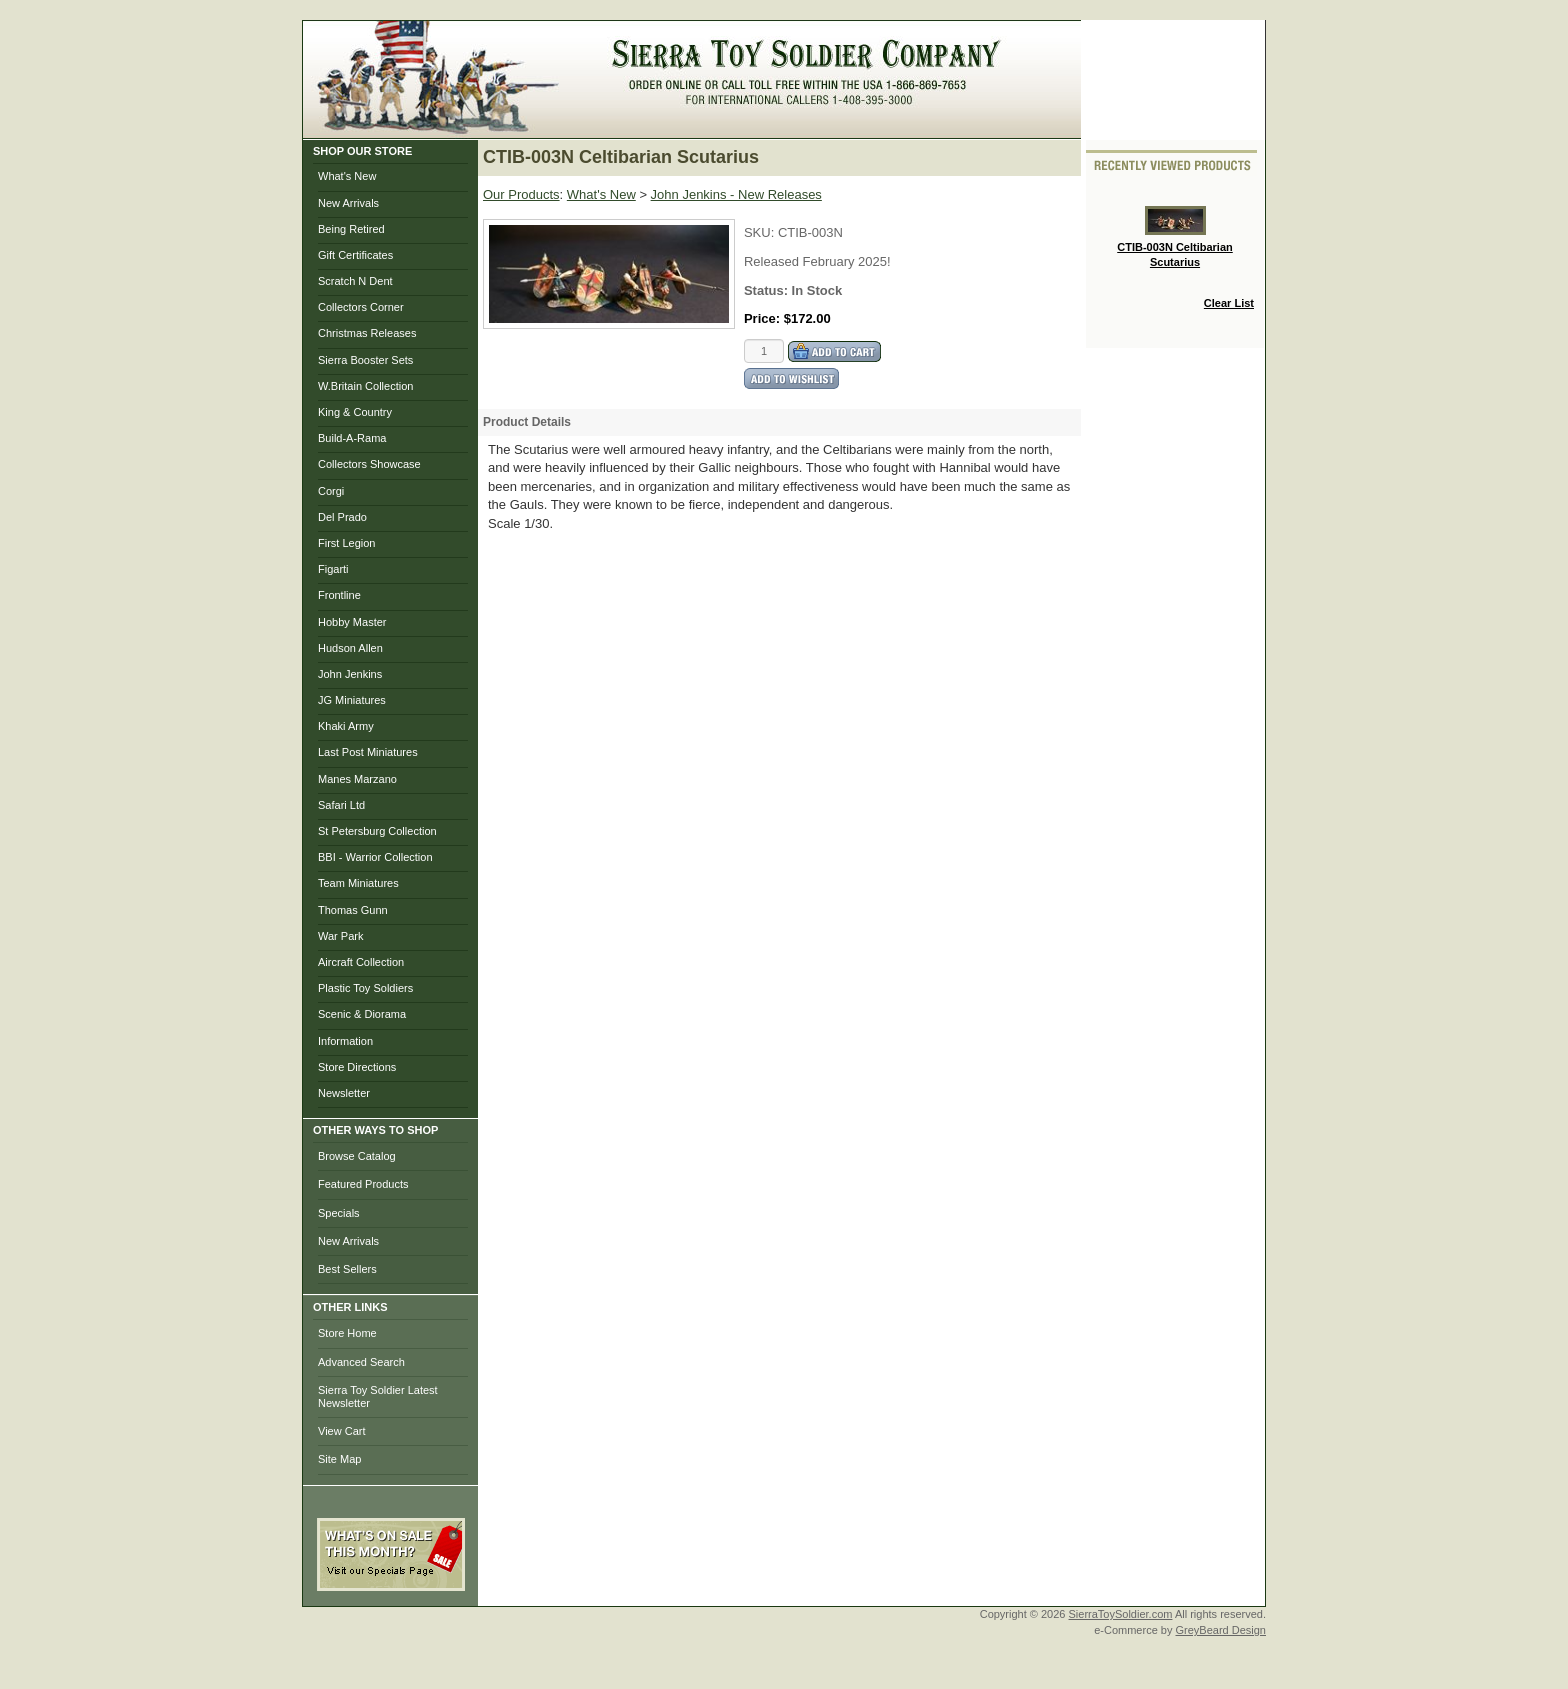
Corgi (331, 491)
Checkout (807, 128)
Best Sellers (347, 1269)
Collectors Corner (361, 307)
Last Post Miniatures (368, 752)
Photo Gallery (904, 128)
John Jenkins (350, 674)
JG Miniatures (352, 700)
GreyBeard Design (1221, 1630)
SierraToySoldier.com (1121, 1614)
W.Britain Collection (365, 386)
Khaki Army (346, 726)
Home (579, 128)
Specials (339, 1213)
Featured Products (363, 1184)
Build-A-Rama (352, 438)
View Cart (341, 1431)
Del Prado (342, 517)
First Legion (346, 543)
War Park (340, 936)
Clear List (1229, 303)
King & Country (355, 412)
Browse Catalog (357, 1156)
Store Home (347, 1333)
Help (1053, 128)
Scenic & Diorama (362, 1014)
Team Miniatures (358, 883)
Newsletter (344, 1093)
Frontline (339, 595)
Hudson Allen (350, 648)
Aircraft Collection (361, 962)
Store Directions (357, 1067)
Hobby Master (352, 622)
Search (993, 128)
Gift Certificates (355, 255)
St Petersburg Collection (377, 831)
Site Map (339, 1459)
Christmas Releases (367, 333)
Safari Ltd (341, 805)
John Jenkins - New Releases (736, 194)
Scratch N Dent (355, 281)
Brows (639, 128)
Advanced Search (361, 1362)
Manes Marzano (357, 779)
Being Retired (351, 229)
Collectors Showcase (369, 464)
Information (345, 1041)
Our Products (521, 194)
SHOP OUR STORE (362, 151)
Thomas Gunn (353, 910)
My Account (719, 128)
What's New (347, 176)
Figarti (333, 569)
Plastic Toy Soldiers (365, 988)
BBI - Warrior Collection (375, 857)
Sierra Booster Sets (365, 360)
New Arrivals (348, 203)
